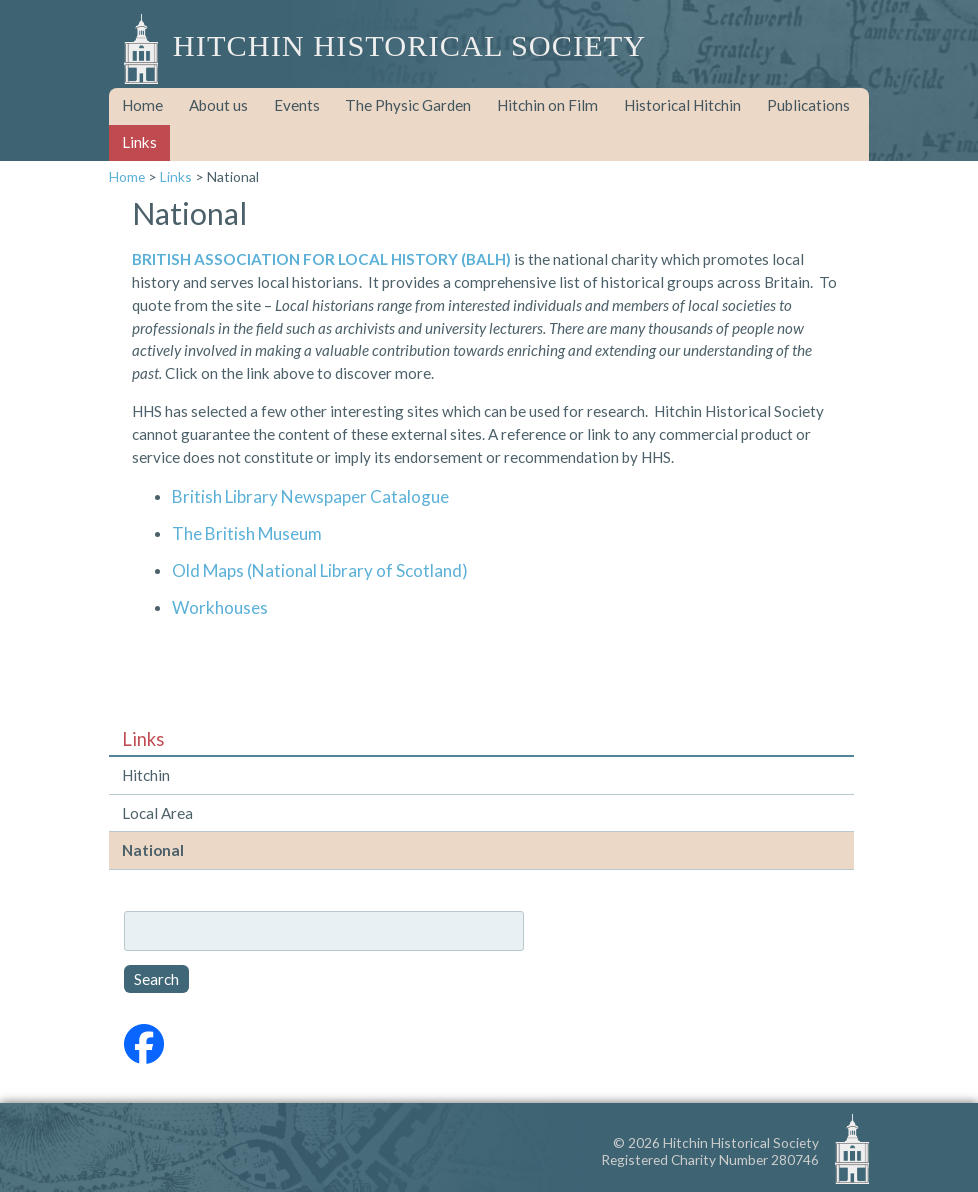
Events (297, 105)
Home (142, 105)
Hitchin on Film (547, 105)
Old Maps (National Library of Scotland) (320, 570)
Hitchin (146, 775)
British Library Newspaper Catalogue (310, 496)
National (153, 850)
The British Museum (247, 533)
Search (156, 979)
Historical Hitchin (682, 105)
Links (139, 142)
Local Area (157, 813)
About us (218, 105)
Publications (808, 105)
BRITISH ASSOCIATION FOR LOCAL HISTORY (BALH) (321, 259)
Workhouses (220, 607)
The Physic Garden (408, 105)
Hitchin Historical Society (409, 46)
